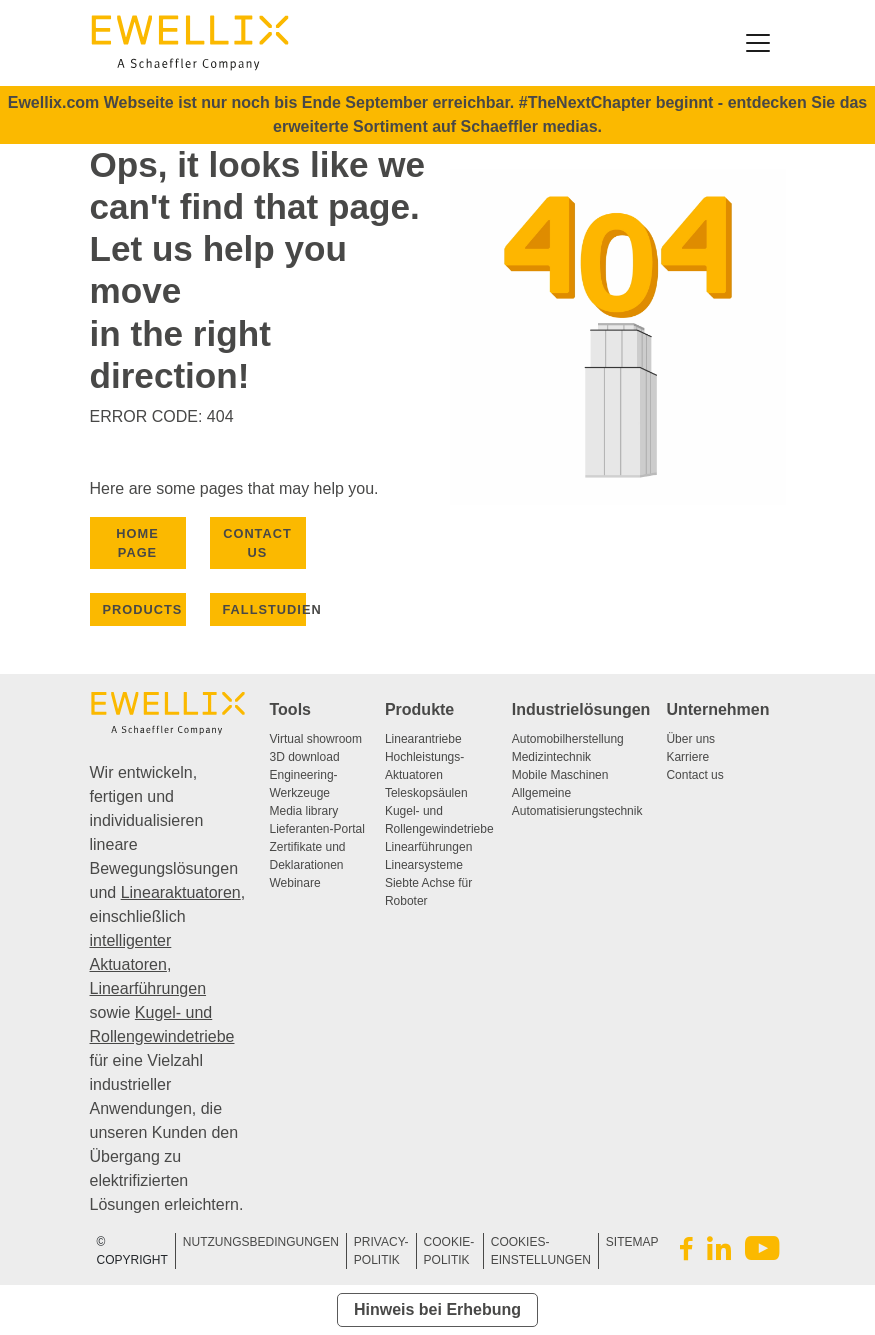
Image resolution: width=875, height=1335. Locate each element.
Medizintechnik (551, 757)
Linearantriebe (423, 739)
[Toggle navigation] (758, 43)
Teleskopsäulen (426, 793)
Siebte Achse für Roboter (428, 892)
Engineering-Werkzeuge (304, 784)
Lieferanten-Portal (317, 829)
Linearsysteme (424, 865)
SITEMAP (632, 1242)
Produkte (419, 709)
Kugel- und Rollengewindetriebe (439, 820)
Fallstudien (272, 609)
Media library (304, 811)
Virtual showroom (316, 739)
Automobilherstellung (568, 739)
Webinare (295, 883)
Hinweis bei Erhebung (437, 1309)
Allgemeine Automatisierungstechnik (577, 802)
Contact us (694, 775)
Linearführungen (148, 988)
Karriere (687, 757)
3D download (305, 757)
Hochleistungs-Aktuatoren (424, 766)
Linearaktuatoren (181, 892)
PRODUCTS (143, 609)
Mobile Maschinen (560, 775)
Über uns (690, 739)
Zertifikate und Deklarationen (308, 856)
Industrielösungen (581, 709)
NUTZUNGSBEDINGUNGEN (261, 1242)
